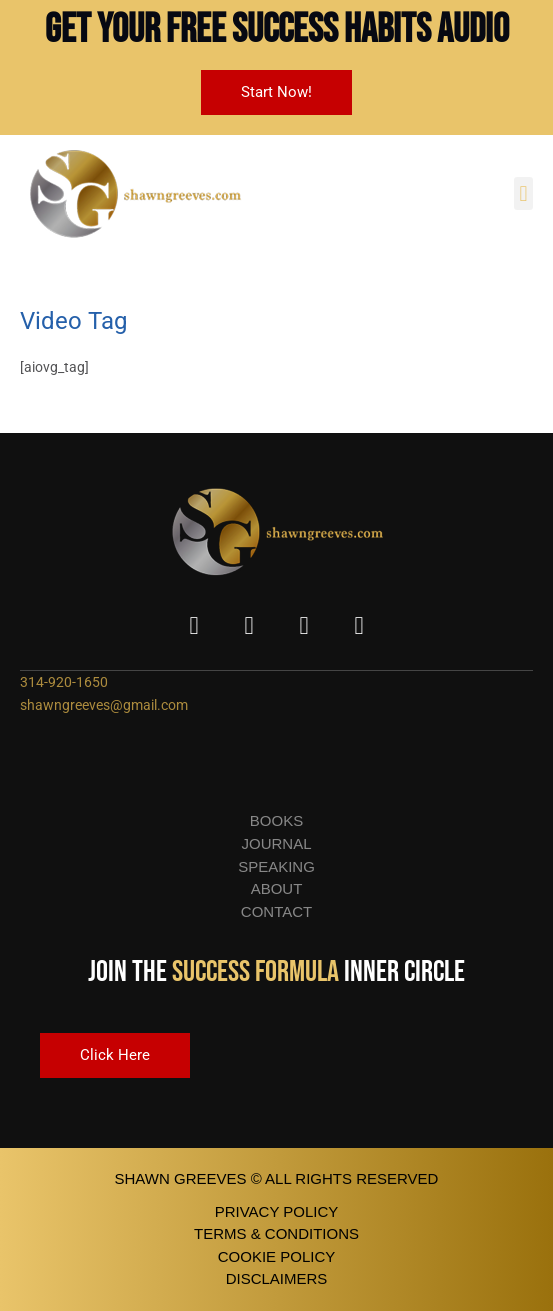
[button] (523, 193)
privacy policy (277, 1211)
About (277, 888)
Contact (276, 911)
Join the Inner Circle (276, 972)
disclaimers (277, 1278)
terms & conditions (276, 1233)
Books (276, 820)
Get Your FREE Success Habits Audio (277, 30)
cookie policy (277, 1256)
